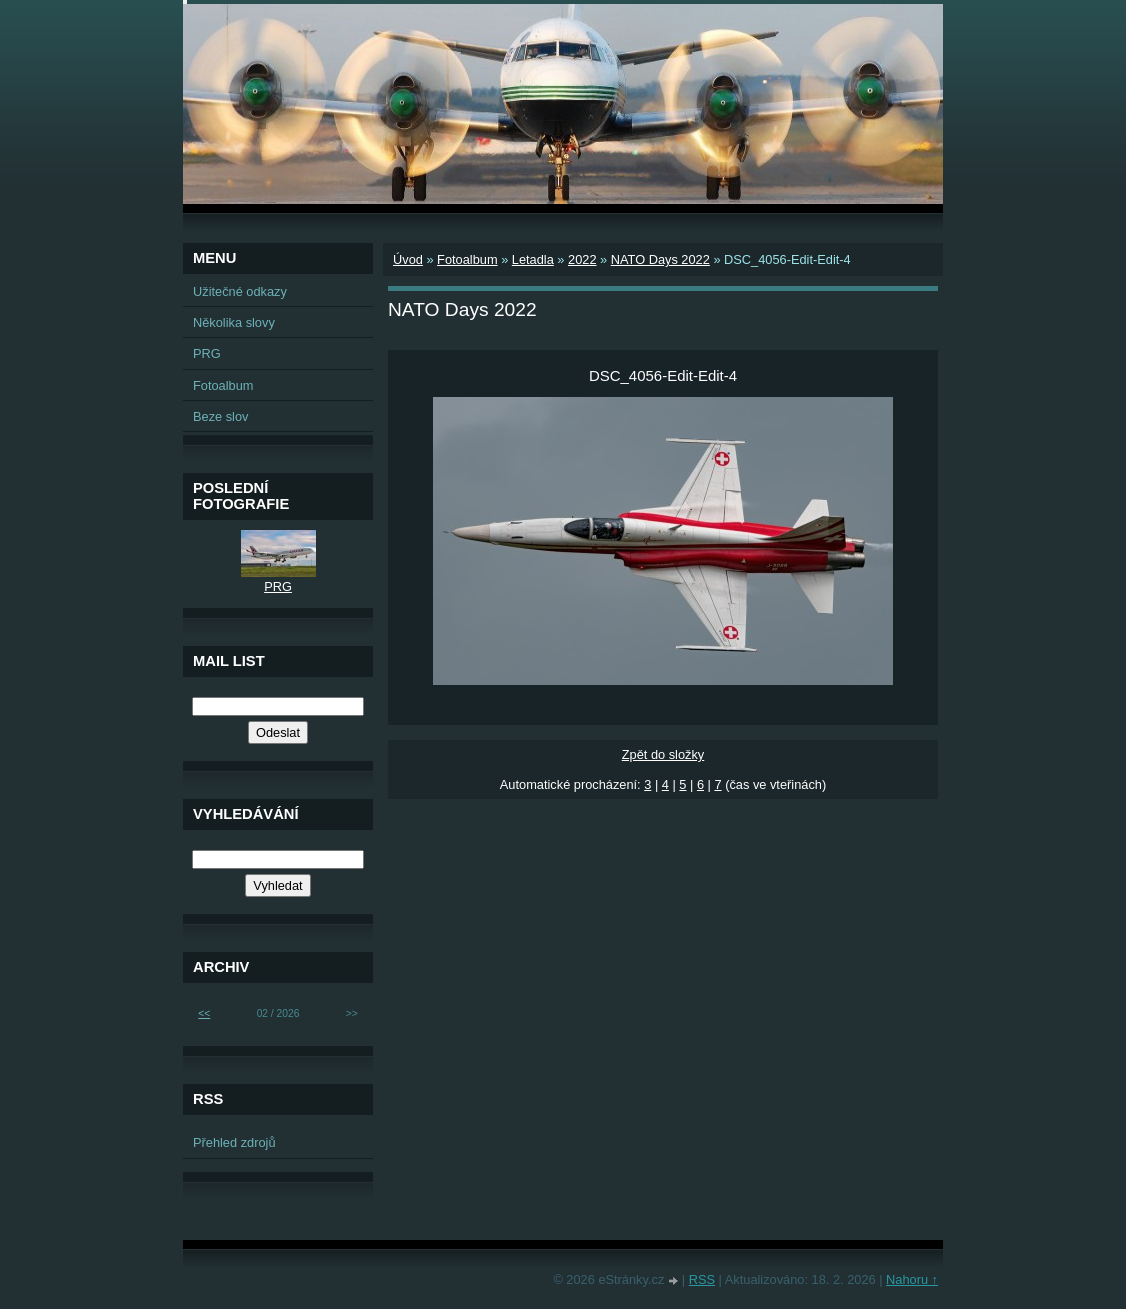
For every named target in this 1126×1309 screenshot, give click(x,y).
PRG (207, 353)
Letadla (533, 259)
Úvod (408, 259)
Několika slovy (234, 322)
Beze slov (220, 416)
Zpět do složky (663, 754)
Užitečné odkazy (240, 291)
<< (204, 1013)
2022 (582, 259)
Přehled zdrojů (234, 1142)
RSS (702, 1279)
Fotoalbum (467, 259)
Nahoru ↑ (912, 1279)
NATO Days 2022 (660, 259)
